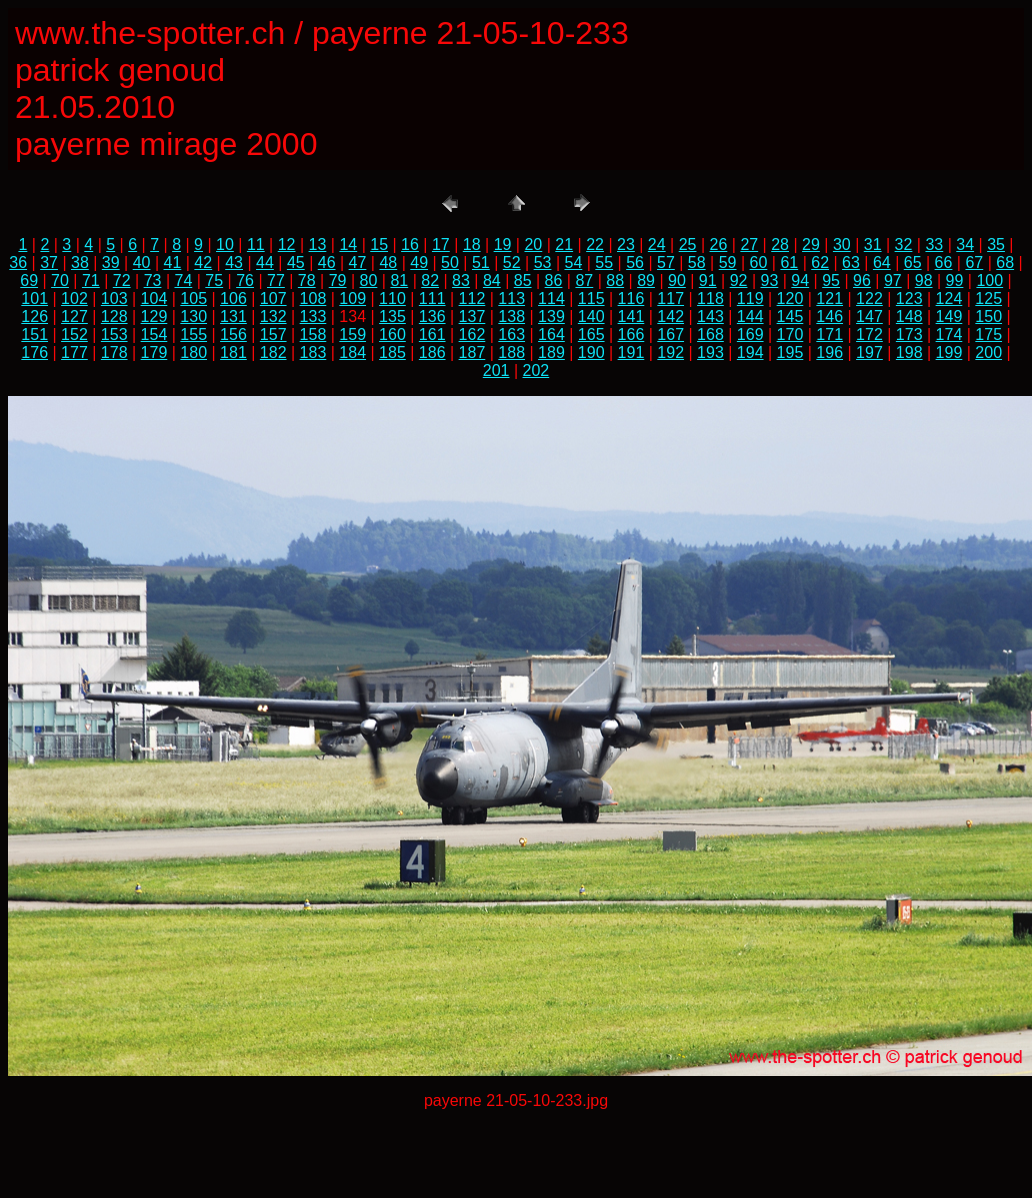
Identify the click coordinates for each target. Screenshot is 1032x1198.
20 (533, 244)
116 (631, 298)
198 (909, 352)
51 (481, 262)
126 (34, 316)
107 (273, 298)
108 (313, 298)
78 (307, 280)
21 (564, 244)
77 (276, 280)
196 (829, 352)
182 (273, 352)
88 (615, 280)
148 (909, 316)
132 (273, 316)
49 (419, 262)
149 (949, 316)
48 (388, 262)
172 (869, 334)
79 (338, 280)
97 (893, 280)
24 (657, 244)
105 (193, 298)
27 (749, 244)
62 (820, 262)
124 (949, 298)
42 (203, 262)
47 (358, 262)
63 (851, 262)
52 (512, 262)
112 (472, 298)
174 (949, 334)
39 (111, 262)
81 (399, 280)
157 (273, 334)
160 (392, 334)
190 (591, 352)
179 (154, 352)
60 (759, 262)
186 (432, 352)
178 (114, 352)
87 (584, 280)
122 (869, 298)
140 (591, 316)
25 (688, 244)
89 (646, 280)
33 (934, 244)
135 (392, 316)
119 (750, 298)
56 (635, 262)
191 (631, 352)
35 (996, 244)
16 (410, 244)
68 (1005, 262)
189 (551, 352)
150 (988, 316)
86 (554, 280)
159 (352, 334)
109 (352, 298)
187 (472, 352)
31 (873, 244)
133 (313, 316)
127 (74, 316)
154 (154, 334)
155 (193, 334)
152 (74, 334)
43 (234, 262)
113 (511, 298)
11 (256, 244)
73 (153, 280)
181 (233, 352)
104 (154, 298)
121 (829, 298)
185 (392, 352)
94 (800, 280)
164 (551, 334)
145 (790, 316)
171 (829, 334)
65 (913, 262)
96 (862, 280)
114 (551, 298)
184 (352, 352)
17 (441, 244)
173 (909, 334)
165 (591, 334)
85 (523, 280)
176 (34, 352)
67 (974, 262)
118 (710, 298)
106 (233, 298)
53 (543, 262)
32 (904, 244)
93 (770, 280)
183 (313, 352)
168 (710, 334)
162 (472, 334)
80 (369, 280)
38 (80, 262)
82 (430, 280)
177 (74, 352)
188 (511, 352)
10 (225, 244)
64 (882, 262)
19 (503, 244)
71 (91, 280)
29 (811, 244)
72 (122, 280)
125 (988, 298)
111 (432, 298)
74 (183, 280)
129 (154, 316)
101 (34, 298)
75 (214, 280)
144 (750, 316)
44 (265, 262)
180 (193, 352)
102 (74, 298)
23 (626, 244)
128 (114, 316)
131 (233, 316)
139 (551, 316)
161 (432, 334)
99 (955, 280)
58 (697, 262)
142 (670, 316)
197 (869, 352)
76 (245, 280)
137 (472, 316)
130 (193, 316)
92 (739, 280)
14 (348, 244)
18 (472, 244)
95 (831, 280)
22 (595, 244)
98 (924, 280)
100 (989, 280)
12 (287, 244)
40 (142, 262)
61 (789, 262)
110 (392, 298)
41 (173, 262)
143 (710, 316)
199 (949, 352)
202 (536, 370)
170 (790, 334)
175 (988, 334)
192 (670, 352)
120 (790, 298)
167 (670, 334)
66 (944, 262)
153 (114, 334)
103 (114, 298)
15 (379, 244)
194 (750, 352)
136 (432, 316)
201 (496, 370)
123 (909, 298)
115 (591, 298)
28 (780, 244)
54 (573, 262)
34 (965, 244)
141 (631, 316)
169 (750, 334)
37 (49, 262)
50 (450, 262)
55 (604, 262)
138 (511, 316)
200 (988, 352)
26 (719, 244)
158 (313, 334)
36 (18, 262)
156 (233, 334)
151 (34, 334)
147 (869, 316)
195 (790, 352)
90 (677, 280)
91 (708, 280)
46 (327, 262)
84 (492, 280)
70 (60, 280)
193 (710, 352)
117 (670, 298)
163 (511, 334)
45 (296, 262)
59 (728, 262)
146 (829, 316)
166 (631, 334)
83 (461, 280)
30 (842, 244)
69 (29, 280)
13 (318, 244)
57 (666, 262)
